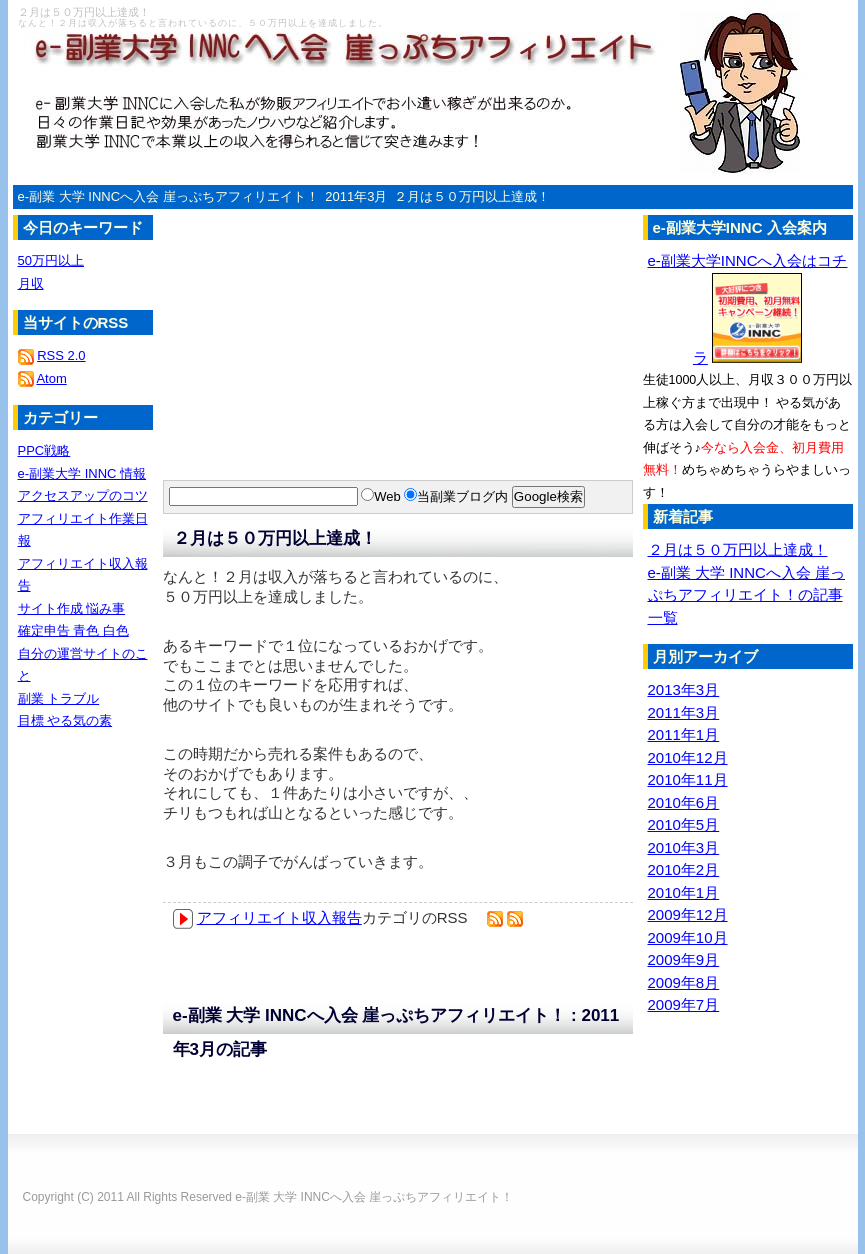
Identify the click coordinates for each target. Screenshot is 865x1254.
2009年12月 (688, 914)
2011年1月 (684, 734)
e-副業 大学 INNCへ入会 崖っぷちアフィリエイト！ (168, 196)
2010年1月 (684, 892)
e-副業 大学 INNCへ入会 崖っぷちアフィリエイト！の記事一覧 (747, 595)
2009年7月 (684, 1004)
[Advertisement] (273, 315)
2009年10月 (688, 937)
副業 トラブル (59, 698)
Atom (51, 378)
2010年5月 (684, 824)
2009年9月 (684, 959)
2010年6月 (684, 802)
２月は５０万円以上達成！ (472, 196)
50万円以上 (51, 260)
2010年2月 (684, 869)
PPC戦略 (44, 450)
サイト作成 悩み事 (72, 608)
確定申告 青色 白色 (73, 630)
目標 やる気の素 (65, 720)
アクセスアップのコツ (83, 495)
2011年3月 (356, 196)
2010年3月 (684, 847)
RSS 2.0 (61, 355)
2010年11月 (688, 779)
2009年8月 (684, 982)
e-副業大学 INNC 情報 (82, 473)
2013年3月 (684, 689)
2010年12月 (688, 757)
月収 (31, 283)
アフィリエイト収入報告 (279, 917)
